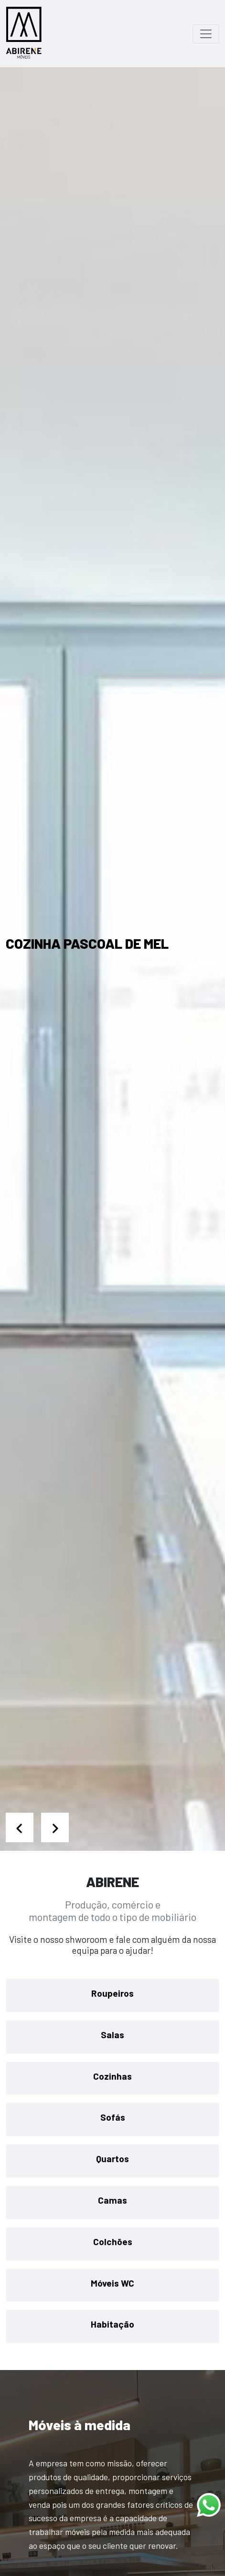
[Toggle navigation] (206, 33)
